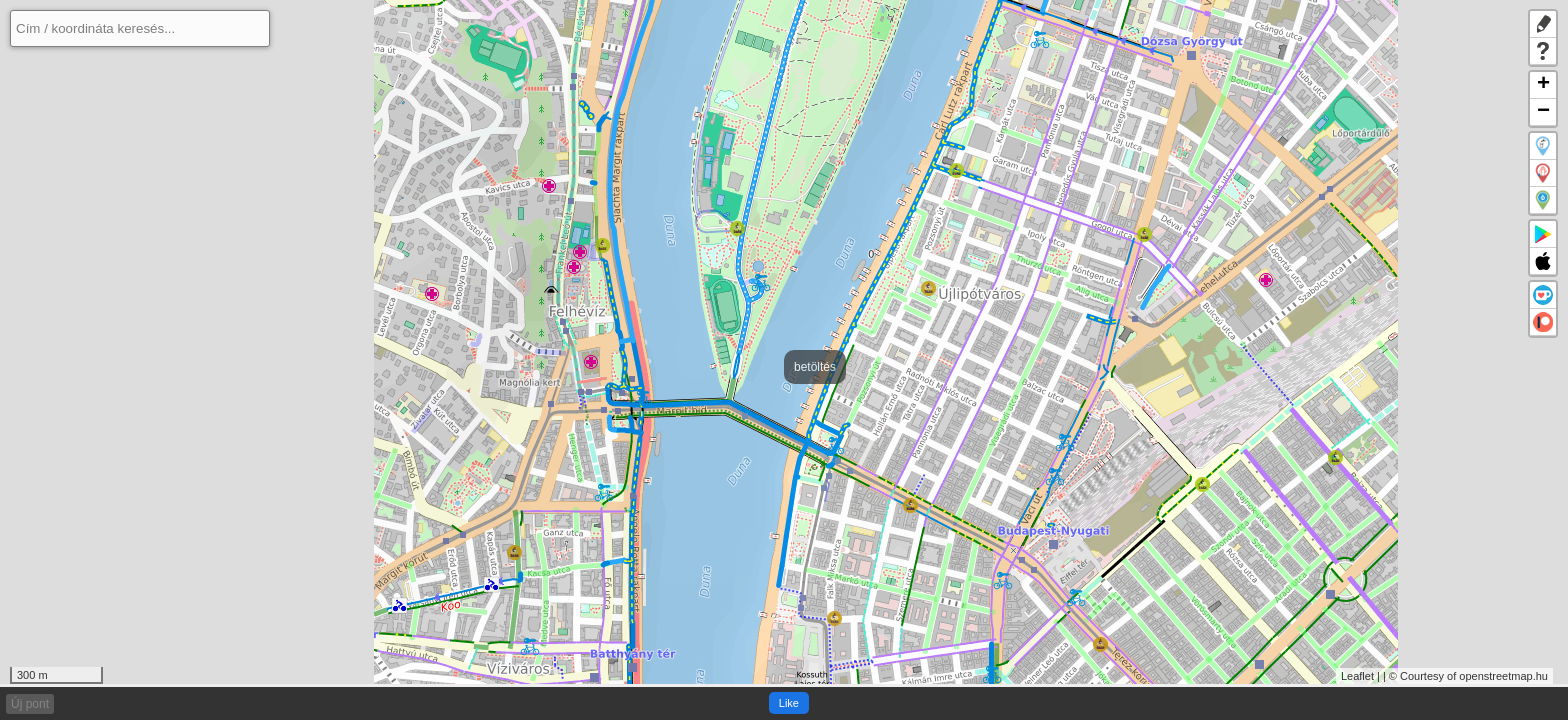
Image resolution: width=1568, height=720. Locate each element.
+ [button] (1543, 85)
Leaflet (1357, 676)
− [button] (1543, 112)
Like (789, 703)
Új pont (30, 704)
